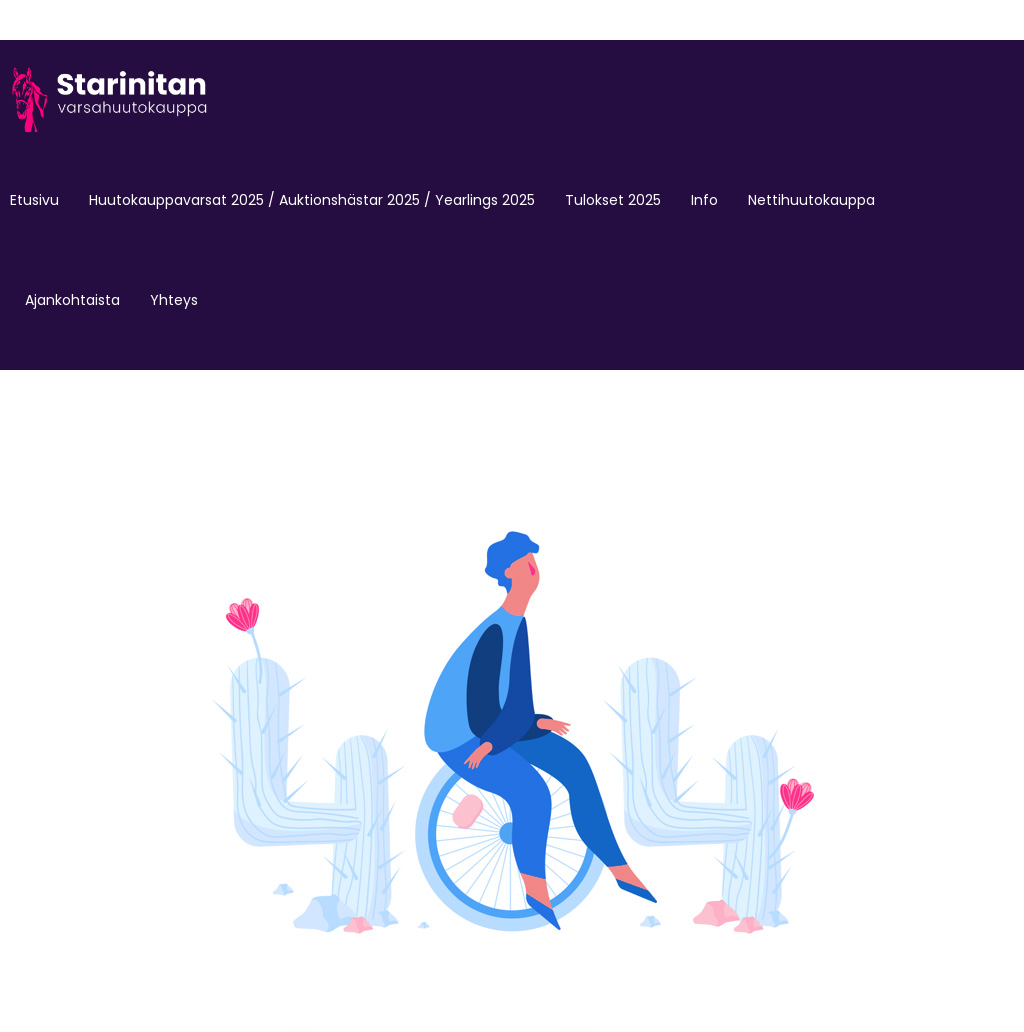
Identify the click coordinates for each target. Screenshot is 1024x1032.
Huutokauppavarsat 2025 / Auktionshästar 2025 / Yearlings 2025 (312, 200)
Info (704, 200)
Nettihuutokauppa (811, 200)
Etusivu (34, 200)
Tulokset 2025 (613, 200)
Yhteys (174, 300)
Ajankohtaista (72, 300)
